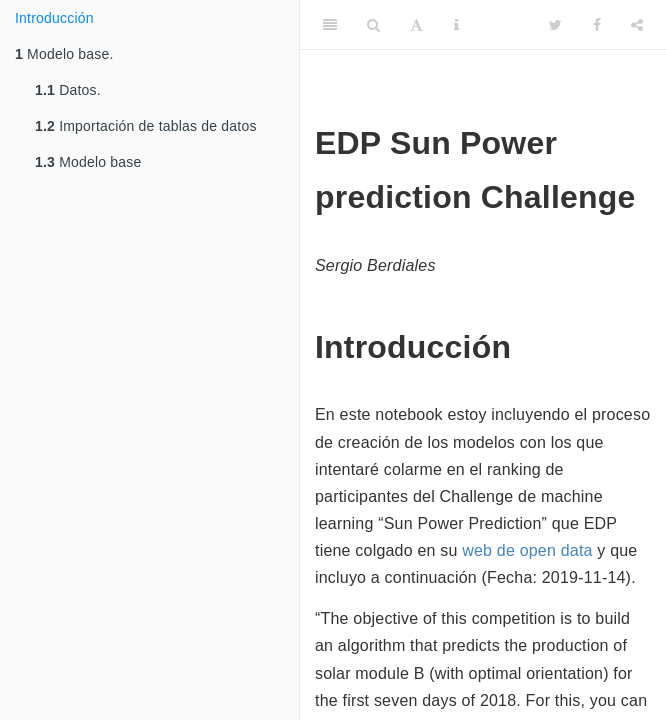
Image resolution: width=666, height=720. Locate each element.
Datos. (68, 90)
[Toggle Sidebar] (330, 25)
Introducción (54, 18)
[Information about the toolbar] (456, 25)
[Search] (373, 25)
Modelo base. (64, 54)
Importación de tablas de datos (146, 126)
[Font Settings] (416, 25)
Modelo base (88, 162)
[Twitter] (555, 25)
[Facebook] (597, 25)
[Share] (637, 25)
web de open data (527, 550)
